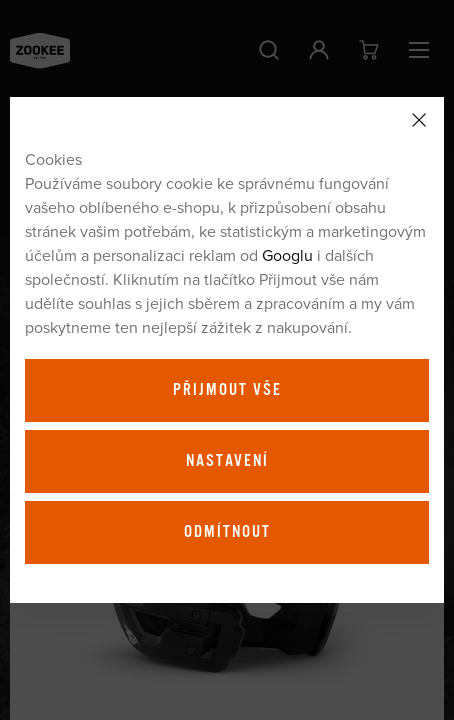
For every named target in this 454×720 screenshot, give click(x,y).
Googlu (287, 255)
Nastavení (227, 461)
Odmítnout (227, 532)
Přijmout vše (227, 390)
